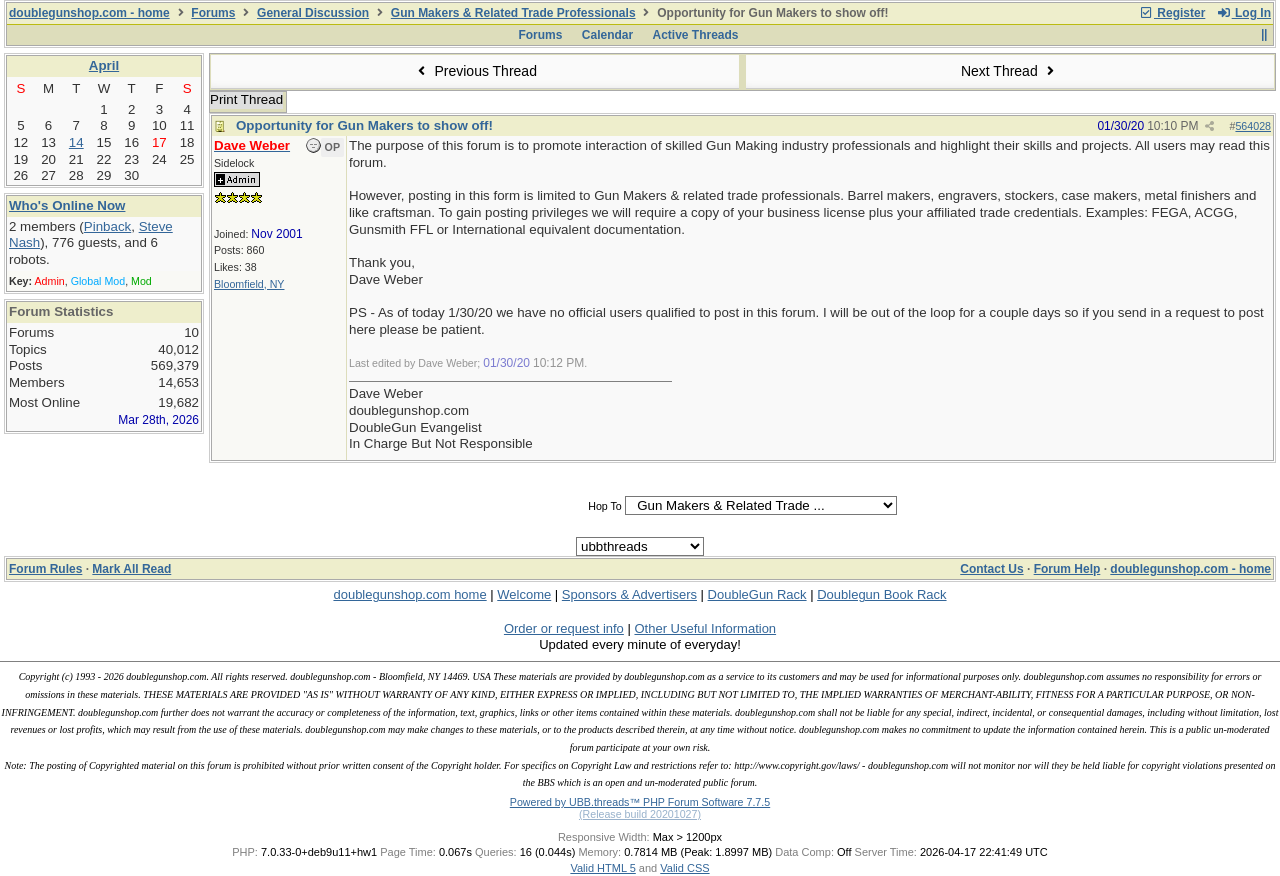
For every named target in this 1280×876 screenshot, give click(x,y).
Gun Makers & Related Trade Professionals (513, 13)
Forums (213, 13)
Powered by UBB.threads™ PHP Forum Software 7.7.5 (640, 802)
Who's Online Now (67, 205)
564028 (1253, 126)
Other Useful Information (705, 628)
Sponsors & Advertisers (629, 594)
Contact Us (991, 569)
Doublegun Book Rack (881, 594)
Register (1172, 13)
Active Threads (696, 35)
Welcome (524, 594)
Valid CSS (684, 868)
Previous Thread (475, 71)
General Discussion (313, 13)
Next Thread (1010, 71)
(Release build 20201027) (640, 814)
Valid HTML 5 (602, 868)
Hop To (605, 506)
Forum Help (1067, 569)
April (104, 65)
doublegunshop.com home (409, 594)
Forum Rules (45, 569)
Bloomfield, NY (249, 284)
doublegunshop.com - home (89, 13)
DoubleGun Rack (757, 594)
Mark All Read (131, 569)
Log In (1244, 13)
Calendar (607, 35)
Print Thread (246, 99)
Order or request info (564, 628)
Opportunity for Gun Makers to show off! (364, 125)
